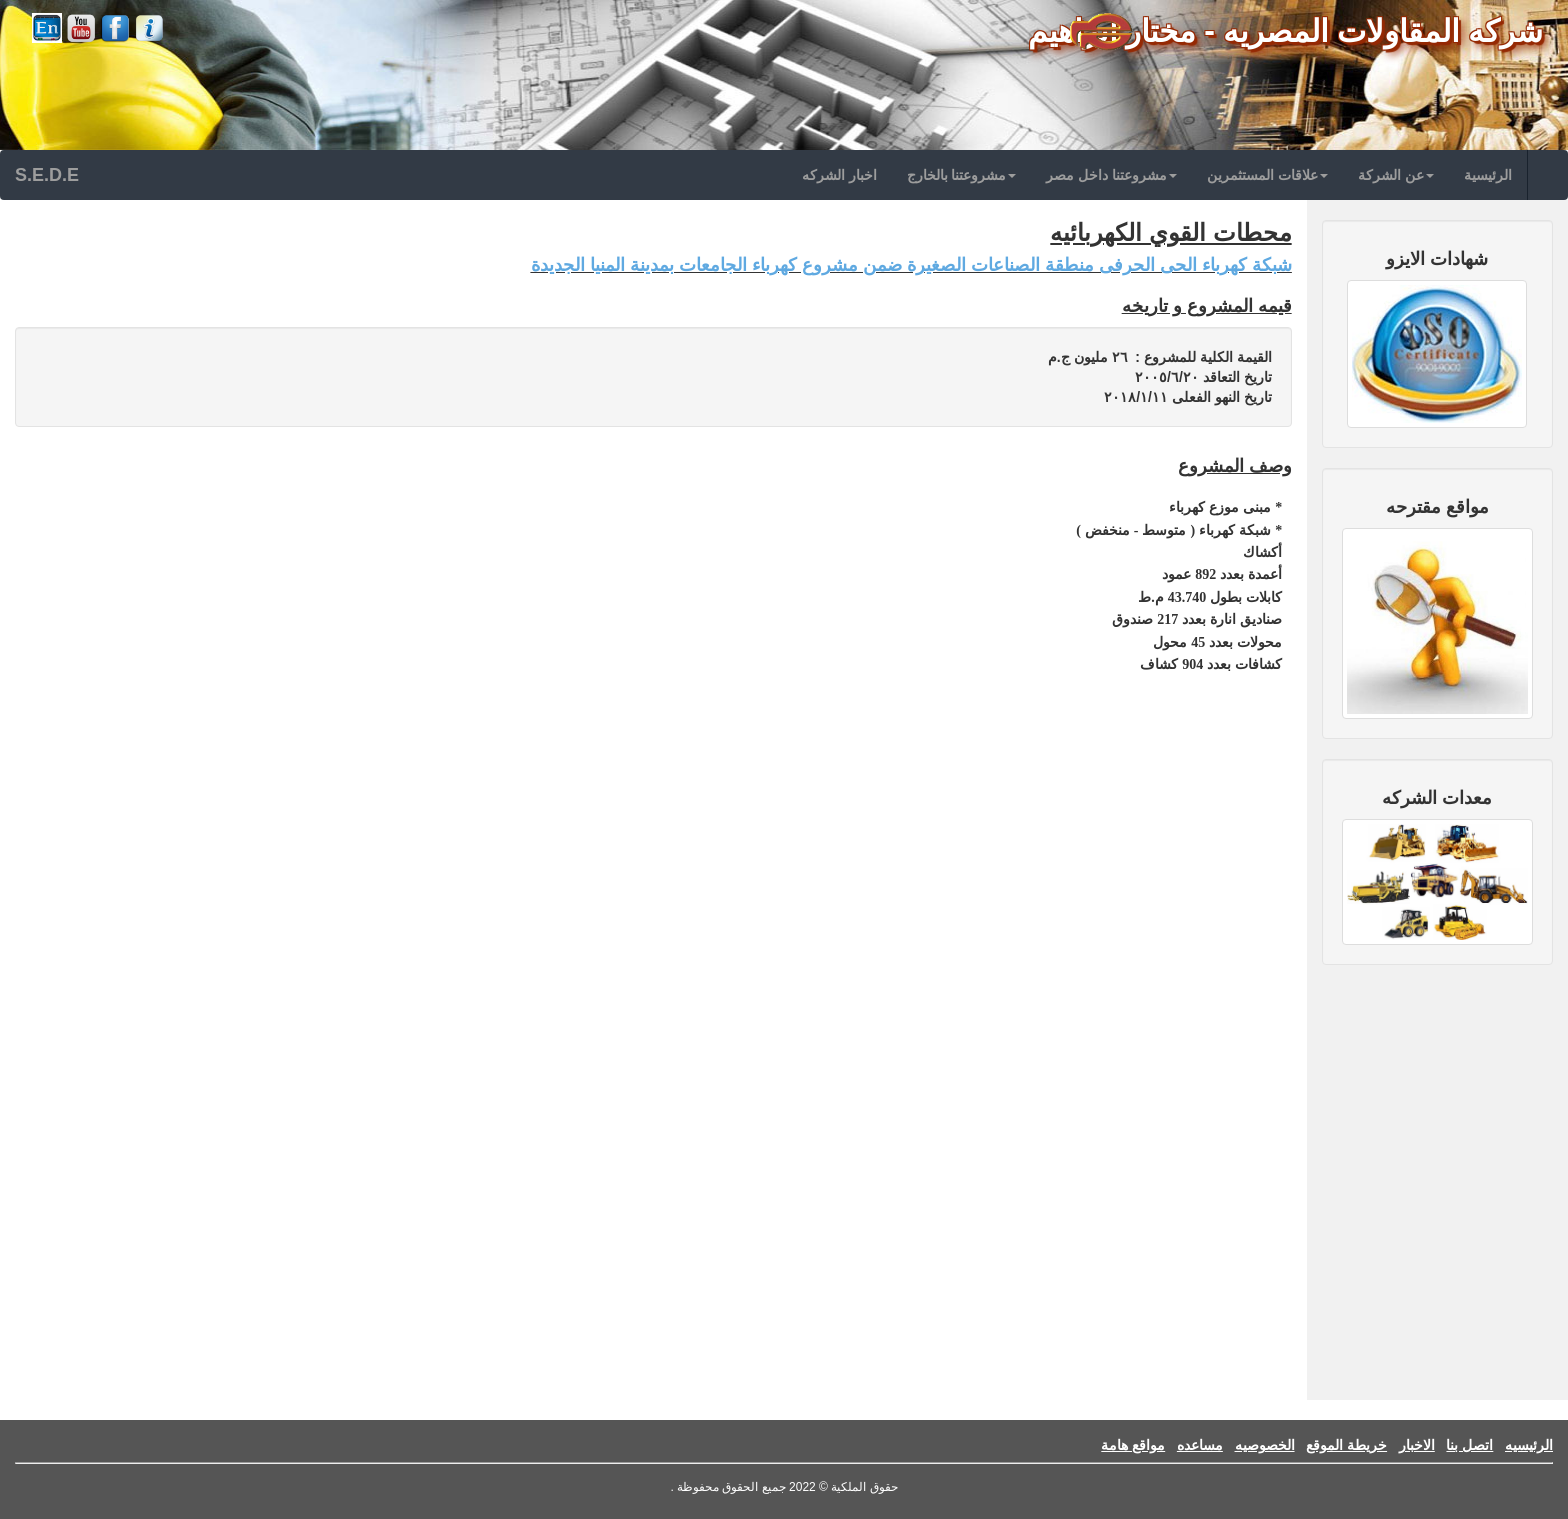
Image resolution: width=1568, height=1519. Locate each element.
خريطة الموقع (1346, 1445)
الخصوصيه (1265, 1445)
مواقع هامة (1133, 1445)
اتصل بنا (1469, 1445)
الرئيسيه (1529, 1445)
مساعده (1200, 1445)
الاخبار (1417, 1445)
